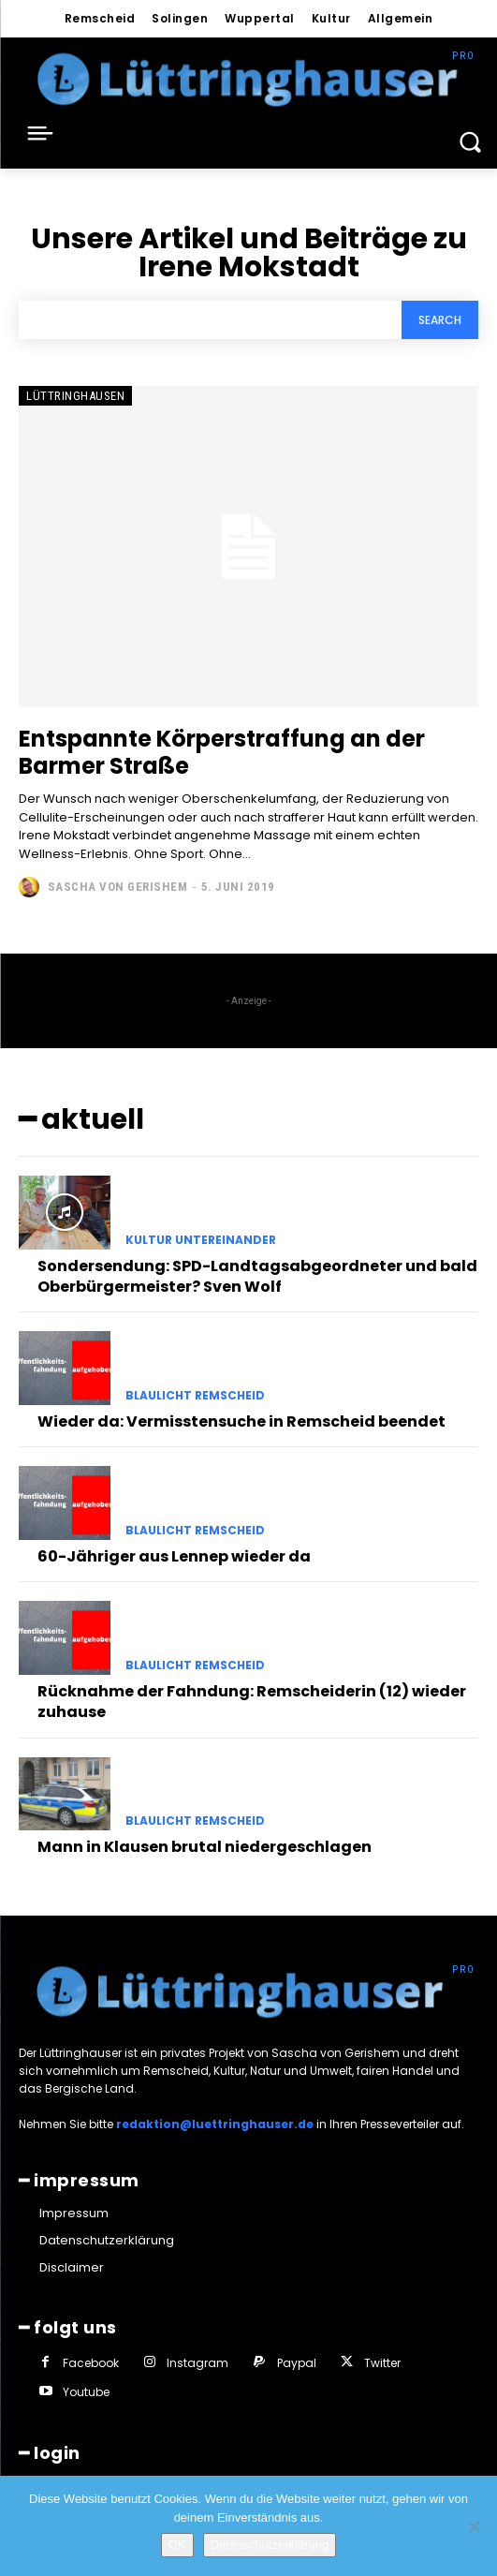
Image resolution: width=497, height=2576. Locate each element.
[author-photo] (31, 887)
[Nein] (473, 2526)
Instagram (197, 2363)
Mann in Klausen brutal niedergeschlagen (204, 1847)
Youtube (86, 2392)
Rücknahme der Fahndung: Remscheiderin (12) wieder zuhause (251, 1701)
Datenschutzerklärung (270, 2545)
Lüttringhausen (75, 396)
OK (177, 2545)
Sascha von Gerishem (118, 887)
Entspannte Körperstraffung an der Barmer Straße (222, 752)
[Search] (440, 320)
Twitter (382, 2363)
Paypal (296, 2363)
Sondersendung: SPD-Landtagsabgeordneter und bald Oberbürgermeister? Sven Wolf (257, 1276)
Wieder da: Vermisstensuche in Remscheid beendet (241, 1421)
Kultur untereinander (200, 1240)
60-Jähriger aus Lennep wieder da (174, 1556)
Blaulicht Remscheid (195, 1395)
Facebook (91, 2363)
